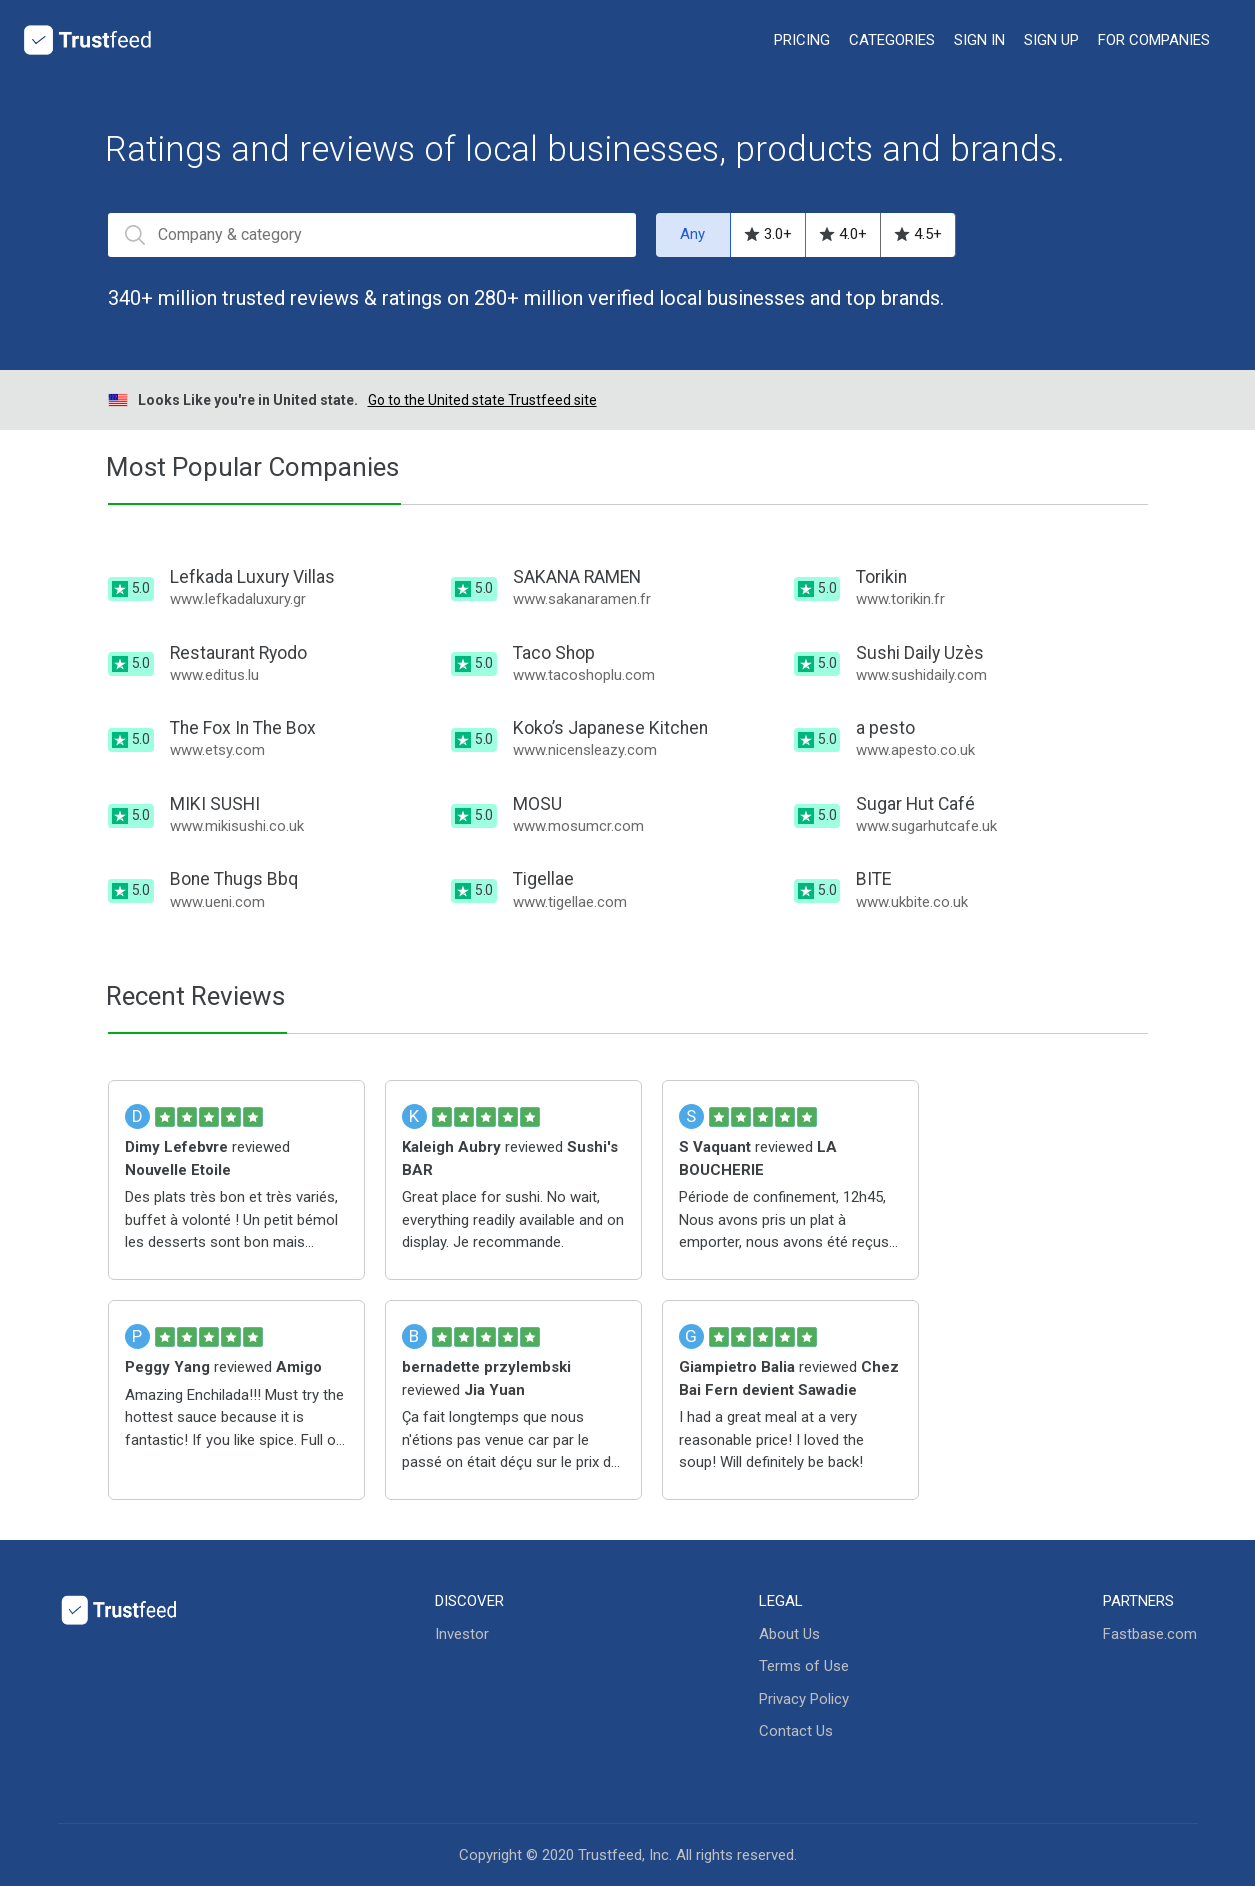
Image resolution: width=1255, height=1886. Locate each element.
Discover (469, 1601)
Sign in (979, 40)
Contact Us (796, 1731)
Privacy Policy (804, 1699)
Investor (462, 1634)
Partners (1138, 1601)
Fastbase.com (1150, 1634)
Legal (781, 1601)
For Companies (1154, 40)
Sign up (1051, 40)
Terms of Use (804, 1666)
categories (892, 40)
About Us (789, 1634)
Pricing (802, 40)
